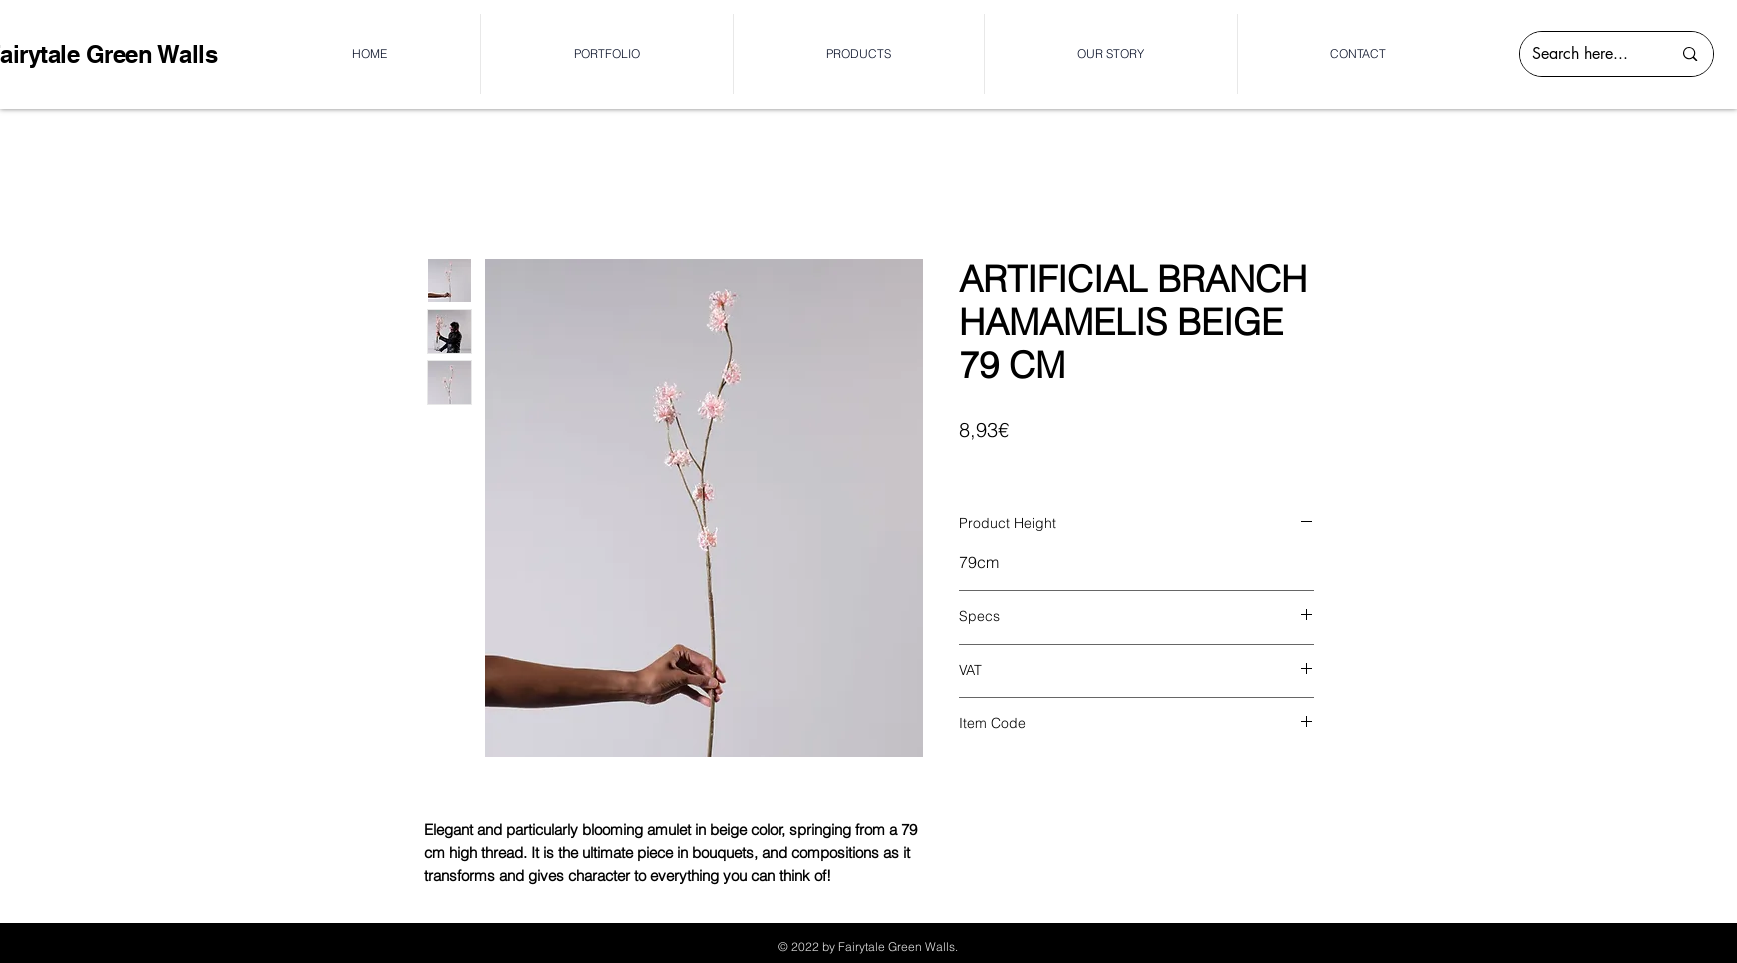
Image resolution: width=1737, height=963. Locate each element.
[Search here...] (1587, 54)
